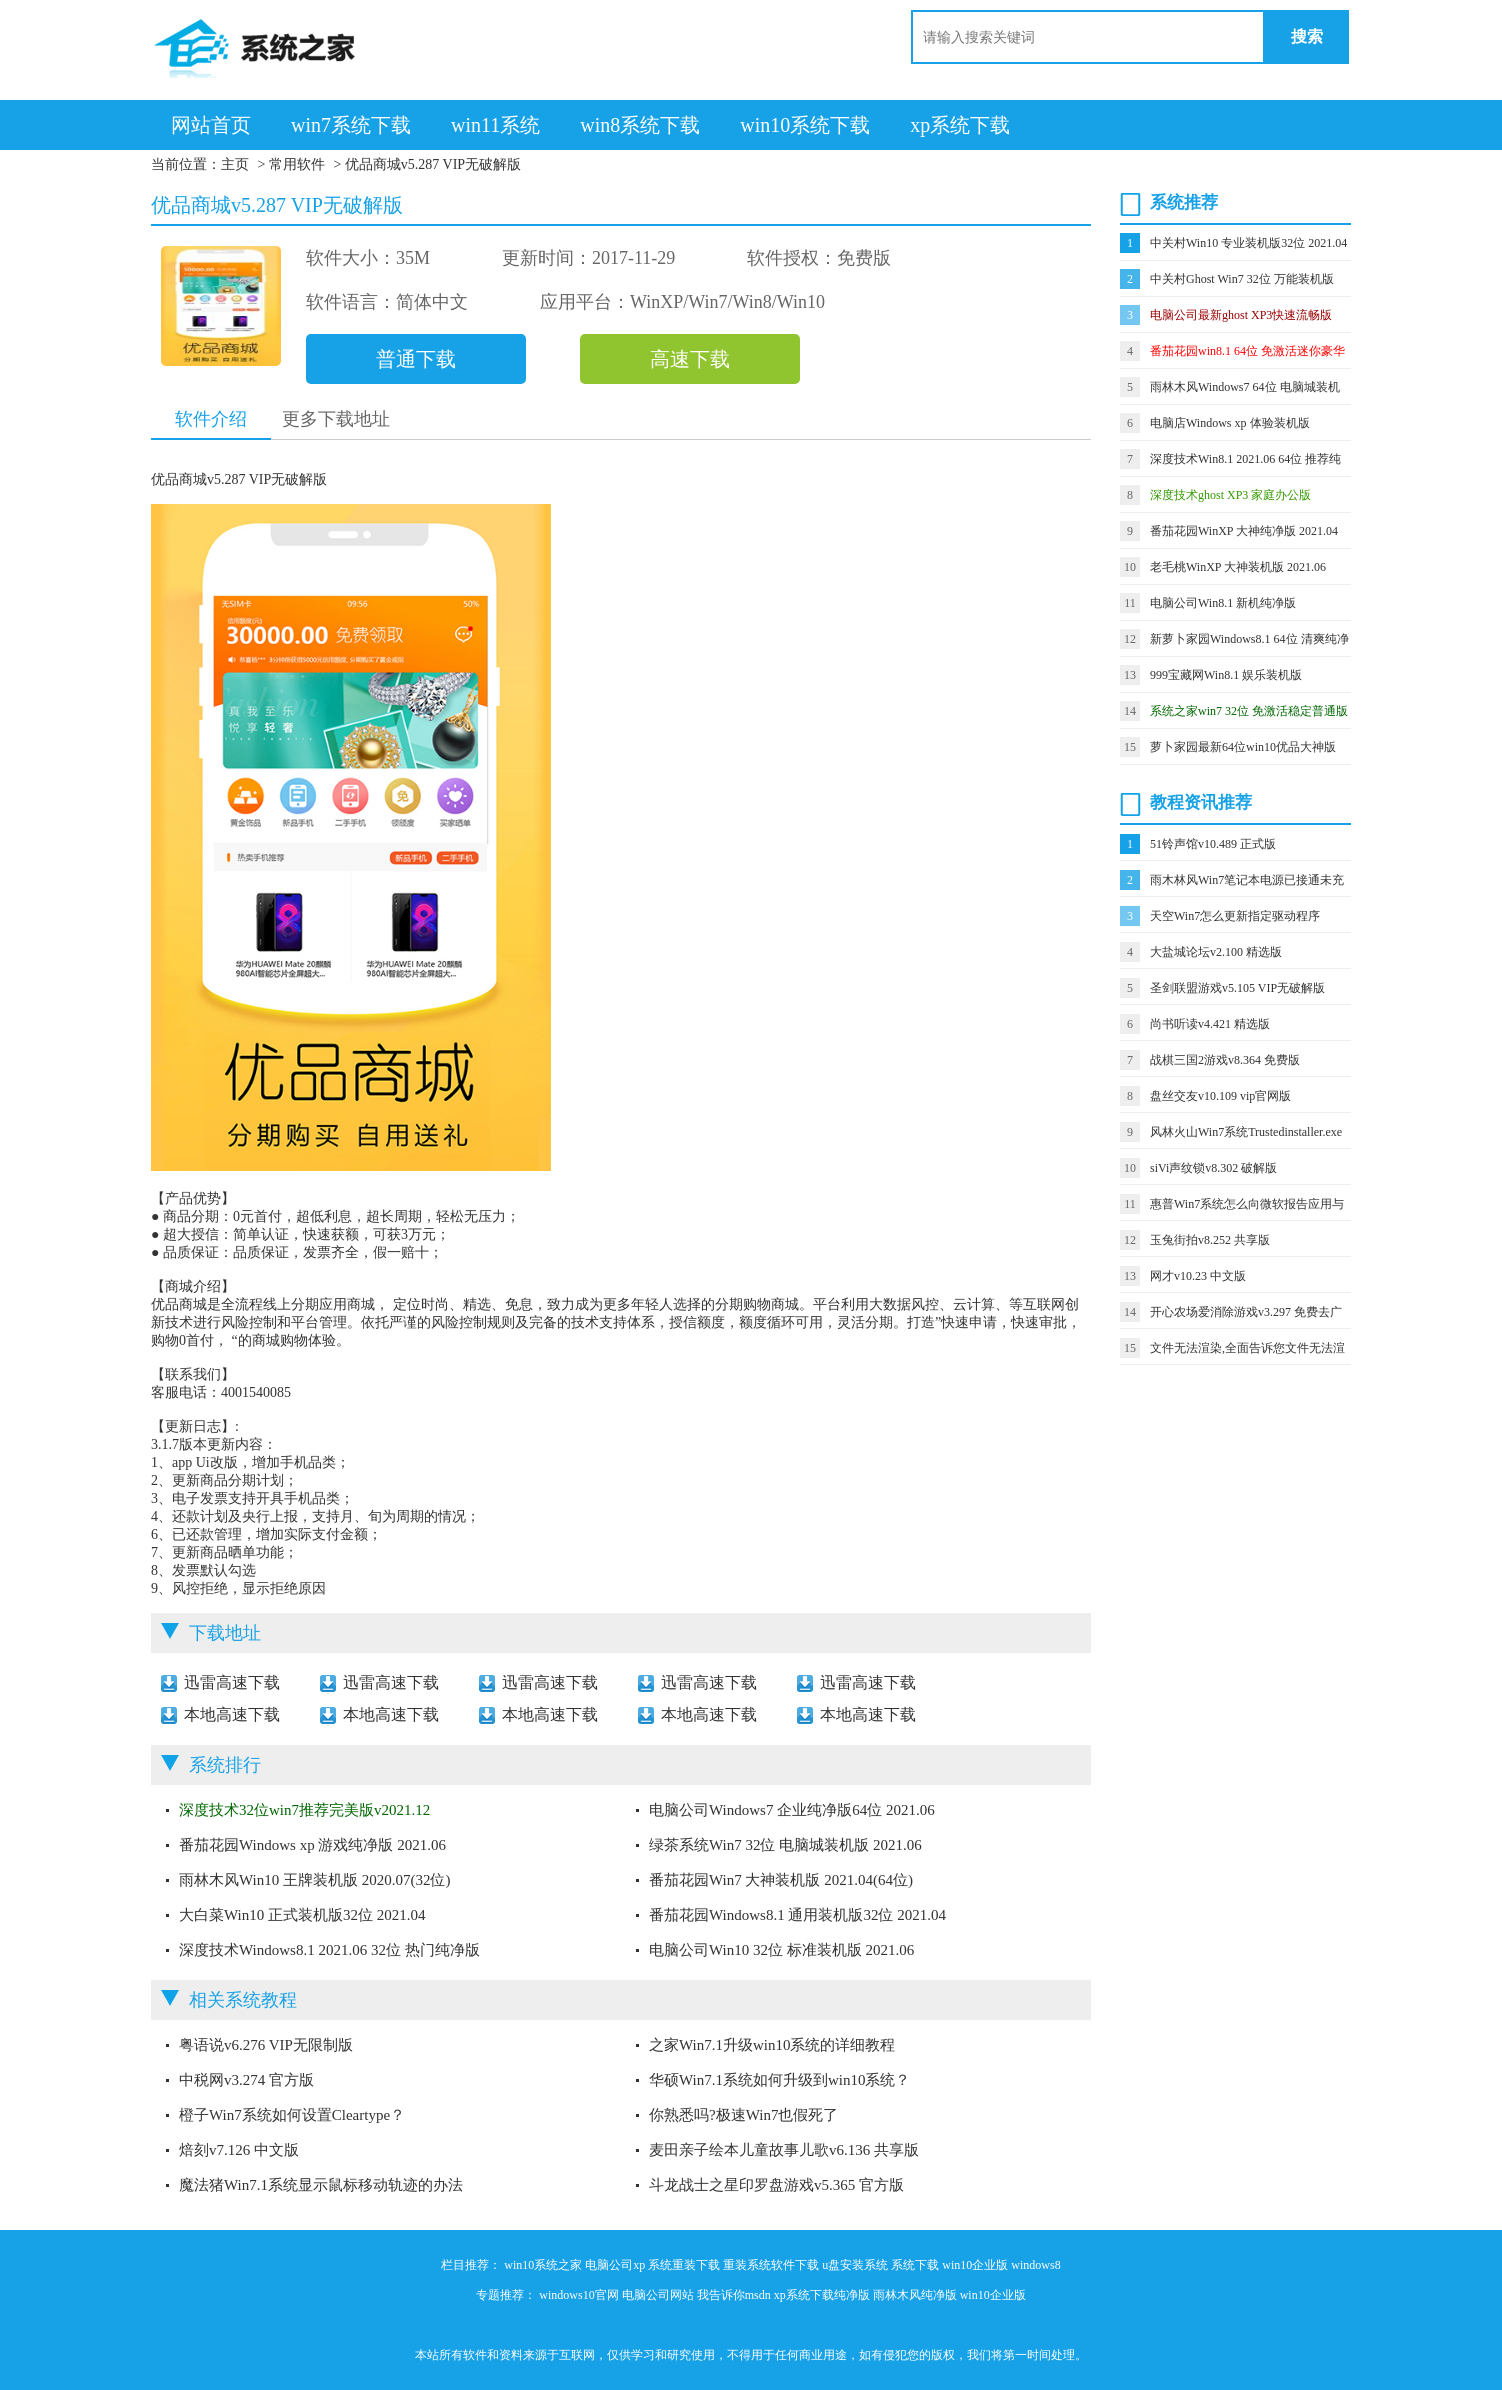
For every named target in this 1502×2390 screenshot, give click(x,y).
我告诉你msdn (734, 2295)
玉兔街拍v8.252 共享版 (1210, 1240)
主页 (235, 164)
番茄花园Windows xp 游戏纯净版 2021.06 (312, 1845)
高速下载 (690, 359)
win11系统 (495, 125)
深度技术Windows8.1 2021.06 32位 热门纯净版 (329, 1950)
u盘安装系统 (855, 2265)
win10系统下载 (805, 125)
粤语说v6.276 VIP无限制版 (266, 2045)
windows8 (1035, 2265)
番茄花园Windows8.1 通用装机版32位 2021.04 (797, 1915)
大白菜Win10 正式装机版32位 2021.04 (302, 1915)
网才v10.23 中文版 (1198, 1276)
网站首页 (211, 125)
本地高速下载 (232, 1714)
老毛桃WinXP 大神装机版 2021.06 (1238, 567)
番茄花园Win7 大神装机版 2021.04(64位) (781, 1880)
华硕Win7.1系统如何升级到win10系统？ (779, 2080)
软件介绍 (211, 419)
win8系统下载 (640, 125)
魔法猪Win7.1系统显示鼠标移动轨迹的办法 (321, 2185)
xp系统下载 (960, 125)
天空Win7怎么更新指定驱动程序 (1235, 916)
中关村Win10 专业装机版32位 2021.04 (1248, 243)
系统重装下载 (684, 2265)
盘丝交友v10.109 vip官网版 (1220, 1096)
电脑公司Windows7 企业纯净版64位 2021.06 (792, 1810)
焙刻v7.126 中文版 (239, 2150)
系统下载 (915, 2265)
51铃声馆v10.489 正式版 (1213, 844)
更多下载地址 (336, 419)
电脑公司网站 (658, 2295)
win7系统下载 (351, 125)
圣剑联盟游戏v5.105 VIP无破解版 (1237, 988)
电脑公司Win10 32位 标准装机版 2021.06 (781, 1950)
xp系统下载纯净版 (822, 2295)
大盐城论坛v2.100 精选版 (1216, 952)
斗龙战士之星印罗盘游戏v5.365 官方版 (776, 2185)
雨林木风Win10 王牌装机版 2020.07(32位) (314, 1880)
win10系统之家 (543, 2265)
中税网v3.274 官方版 (246, 2080)
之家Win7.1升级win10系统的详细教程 (772, 2045)
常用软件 (297, 164)
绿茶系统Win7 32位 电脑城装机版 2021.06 (785, 1845)
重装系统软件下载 (771, 2265)
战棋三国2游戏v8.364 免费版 (1225, 1060)
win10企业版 (975, 2265)
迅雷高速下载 (232, 1682)
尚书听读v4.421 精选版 (1210, 1024)
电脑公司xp (615, 2265)
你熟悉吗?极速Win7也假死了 (743, 2115)
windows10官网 (578, 2295)
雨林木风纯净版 (915, 2295)
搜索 (1307, 36)
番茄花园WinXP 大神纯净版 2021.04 (1244, 531)
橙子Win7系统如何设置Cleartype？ (292, 2115)
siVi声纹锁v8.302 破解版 (1213, 1168)
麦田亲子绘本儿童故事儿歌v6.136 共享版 (784, 2150)
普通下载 (416, 359)
